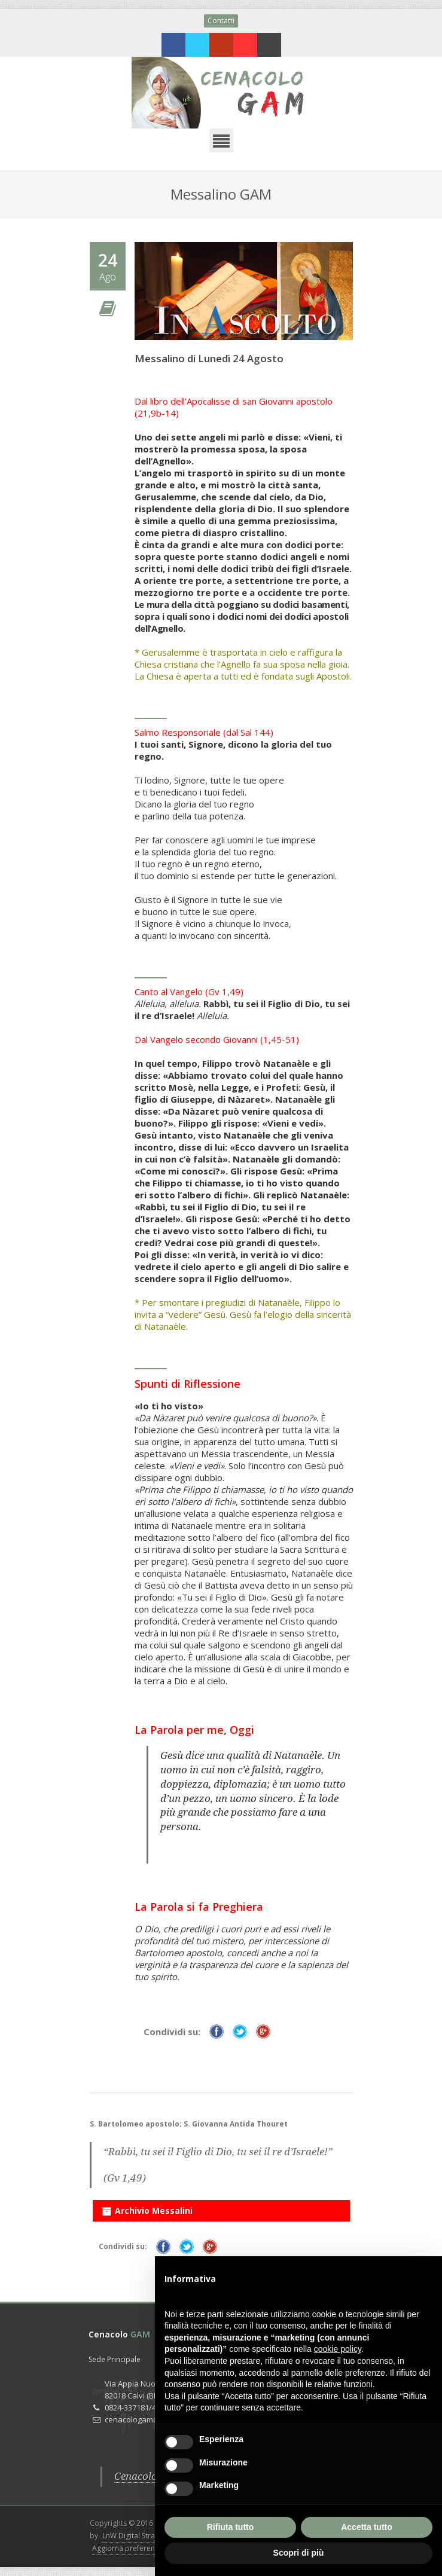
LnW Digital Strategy (135, 2536)
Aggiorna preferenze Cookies (142, 2548)
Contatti (221, 21)
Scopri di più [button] (298, 2552)
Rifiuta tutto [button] (230, 2527)
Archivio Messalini (147, 2208)
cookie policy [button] (337, 2349)
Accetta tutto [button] (366, 2527)
